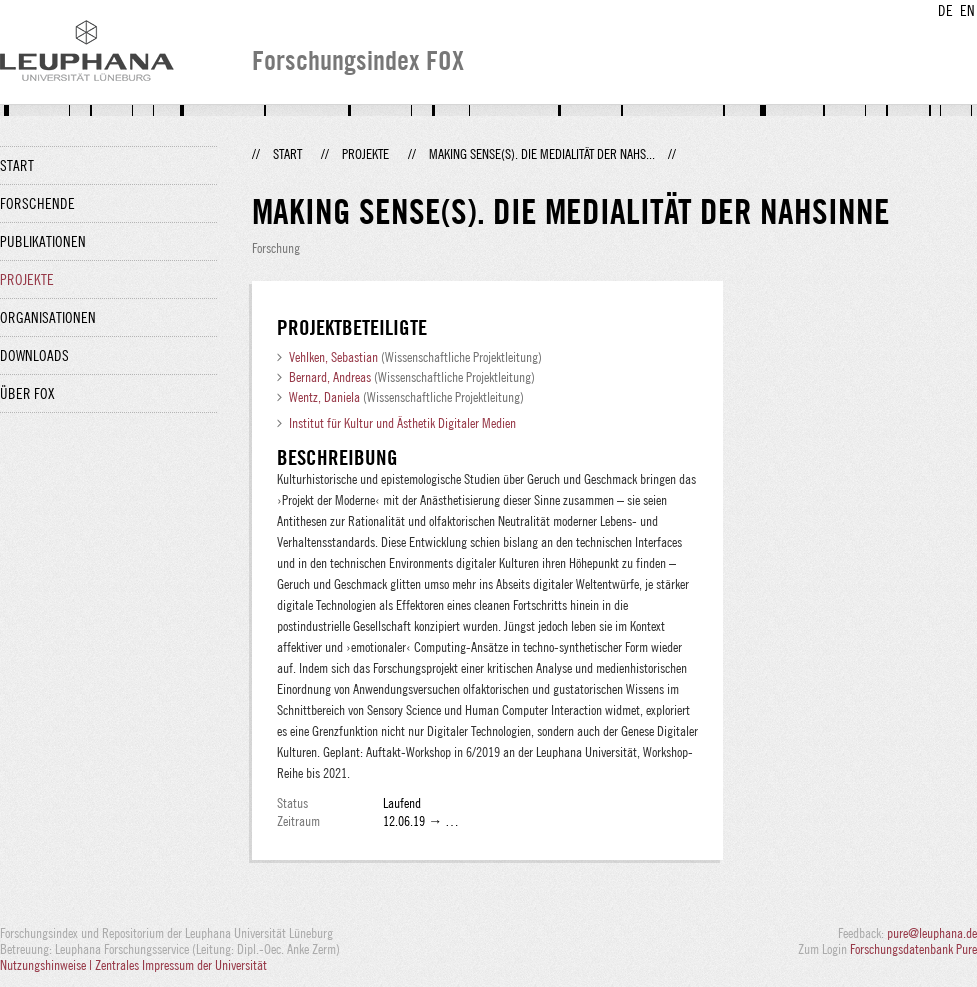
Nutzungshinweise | (47, 965)
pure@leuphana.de (932, 933)
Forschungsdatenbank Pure (913, 949)
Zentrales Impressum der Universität (181, 965)
